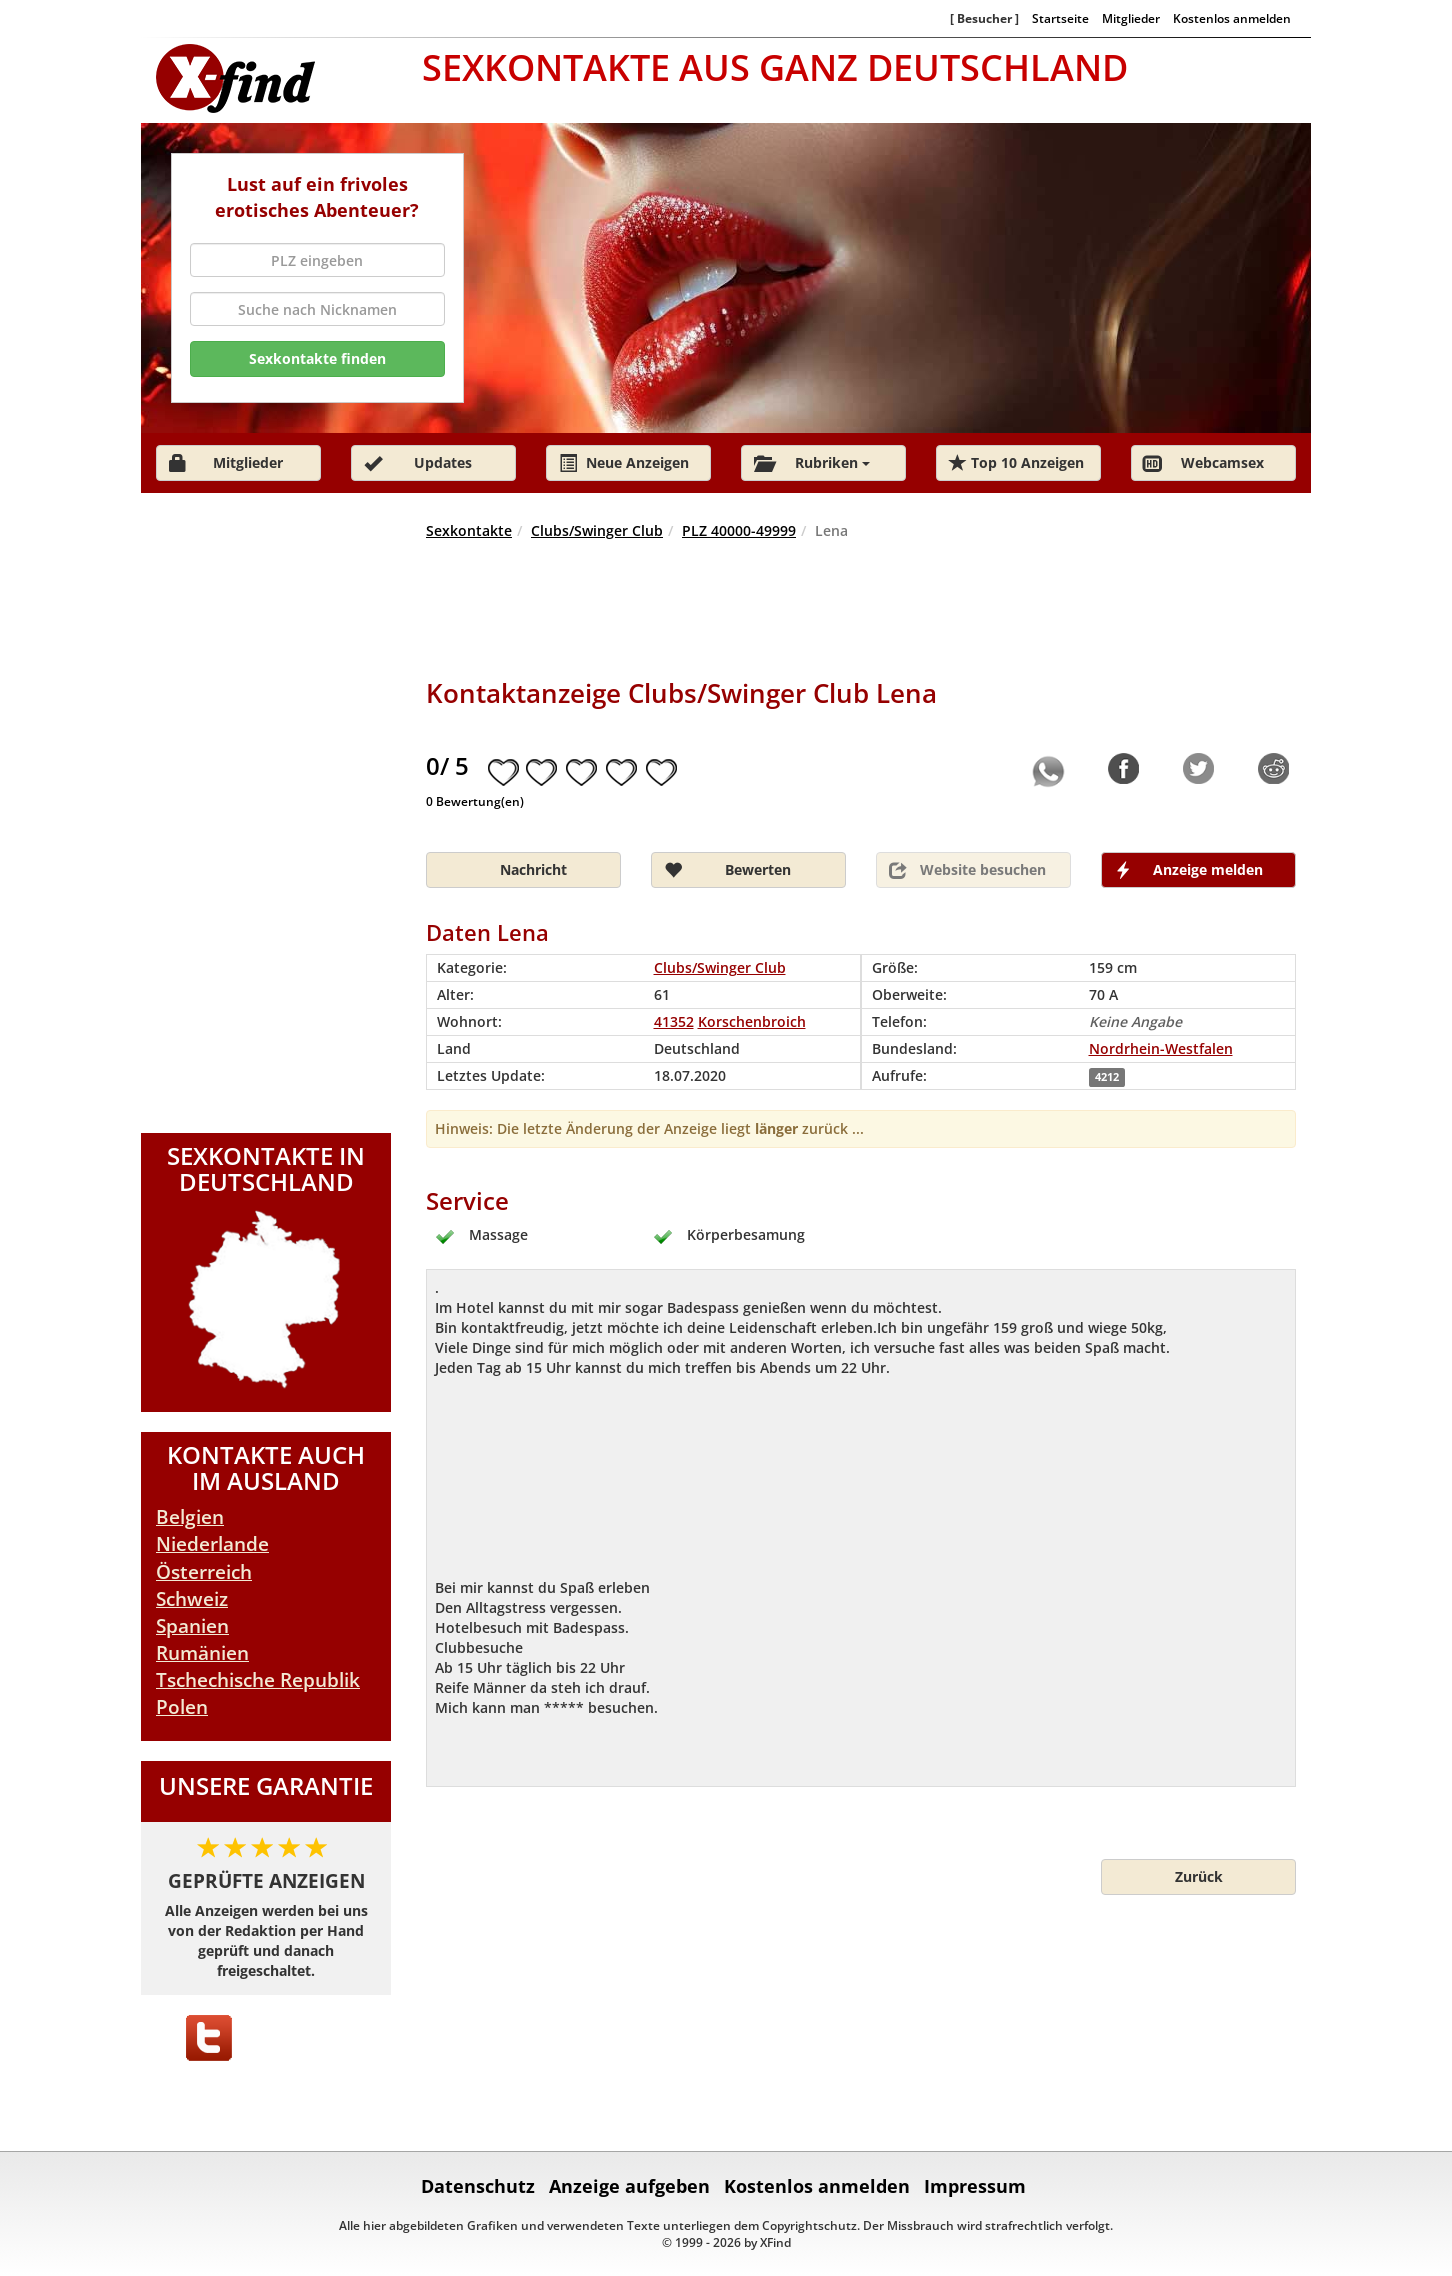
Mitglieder (1131, 18)
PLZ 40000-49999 (739, 530)
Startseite (1060, 18)
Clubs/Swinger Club (597, 530)
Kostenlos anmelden (1232, 18)
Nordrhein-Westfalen (1161, 1048)
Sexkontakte (469, 530)
